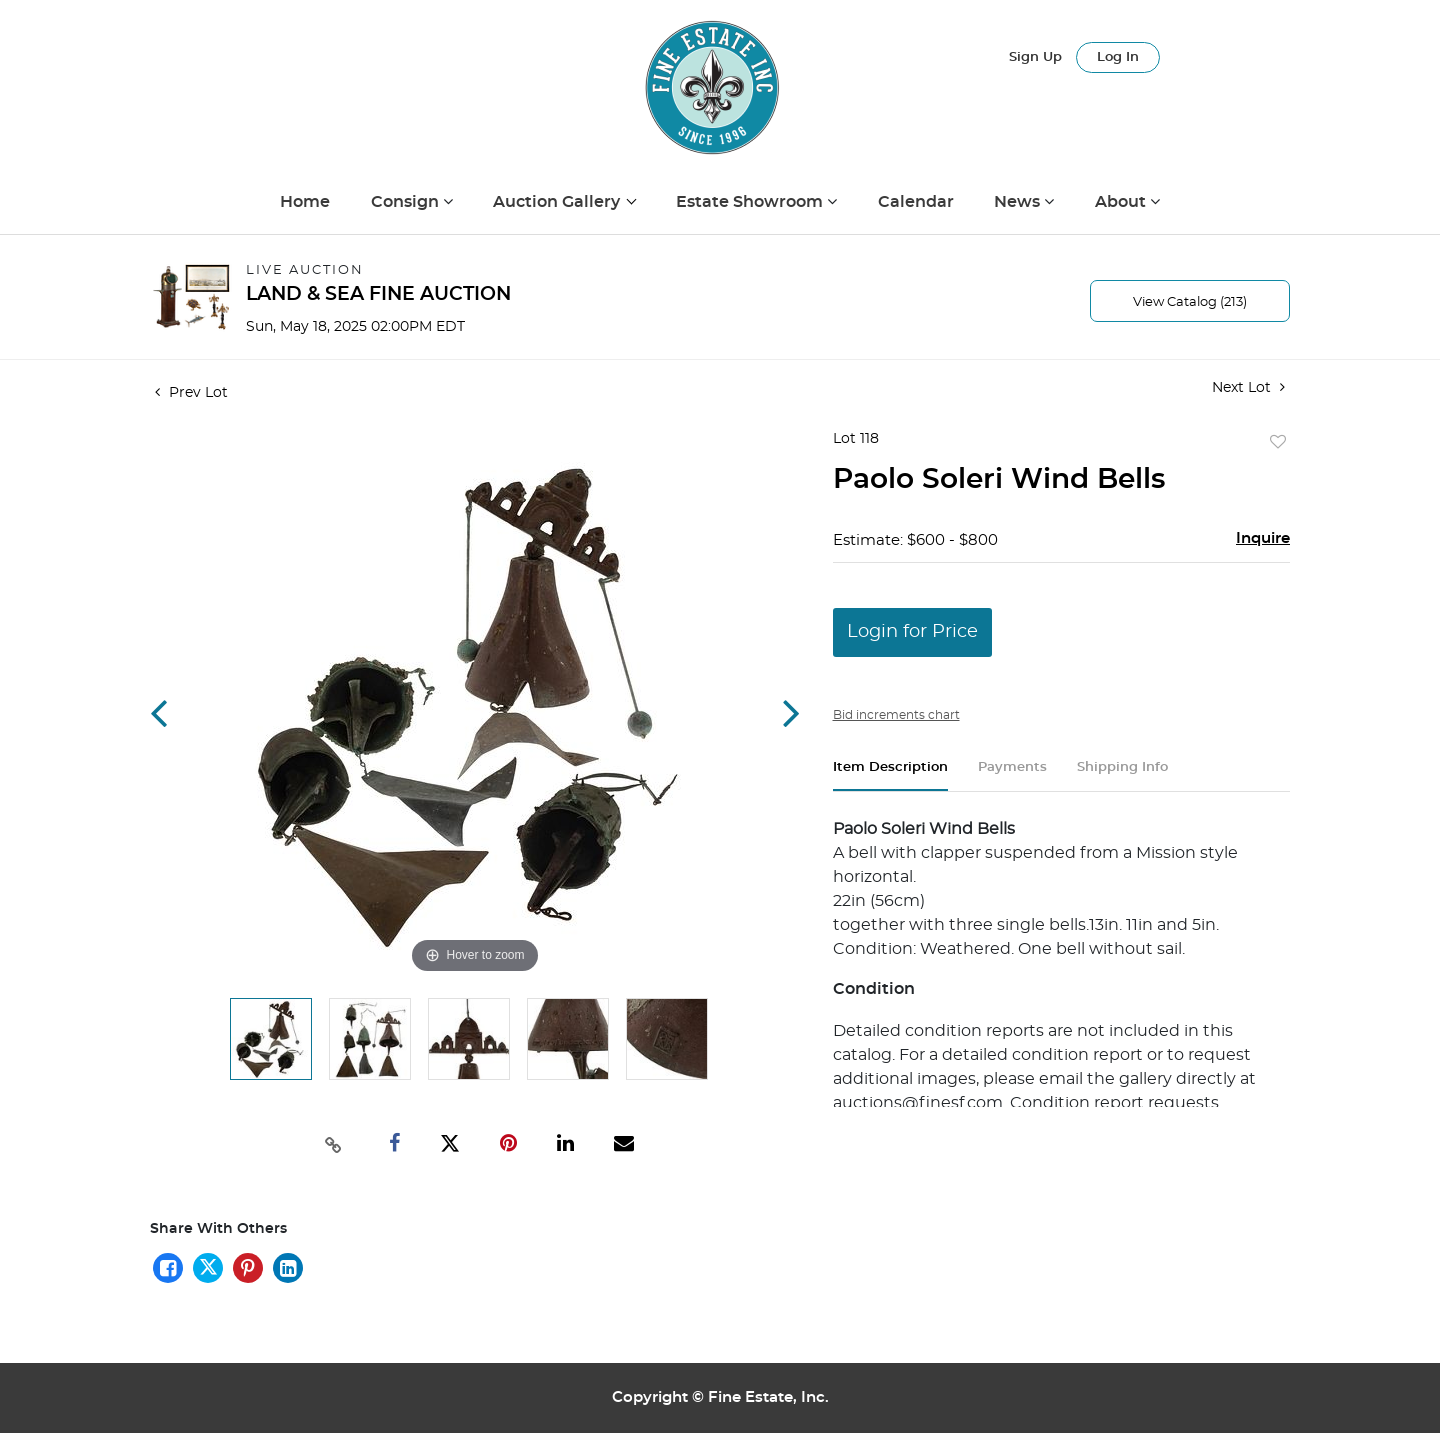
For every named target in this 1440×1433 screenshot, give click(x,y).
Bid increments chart (896, 715)
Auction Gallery (558, 202)
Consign (407, 202)
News (1019, 202)
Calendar (916, 202)
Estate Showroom (751, 202)
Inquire (1263, 538)
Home (305, 202)
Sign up (1035, 57)
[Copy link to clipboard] (334, 1143)
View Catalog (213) (1190, 302)
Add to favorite (1278, 443)
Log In (1118, 57)
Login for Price (912, 632)
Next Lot (1248, 387)
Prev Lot (191, 393)
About (1122, 202)
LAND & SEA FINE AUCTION (378, 294)
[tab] (890, 775)
